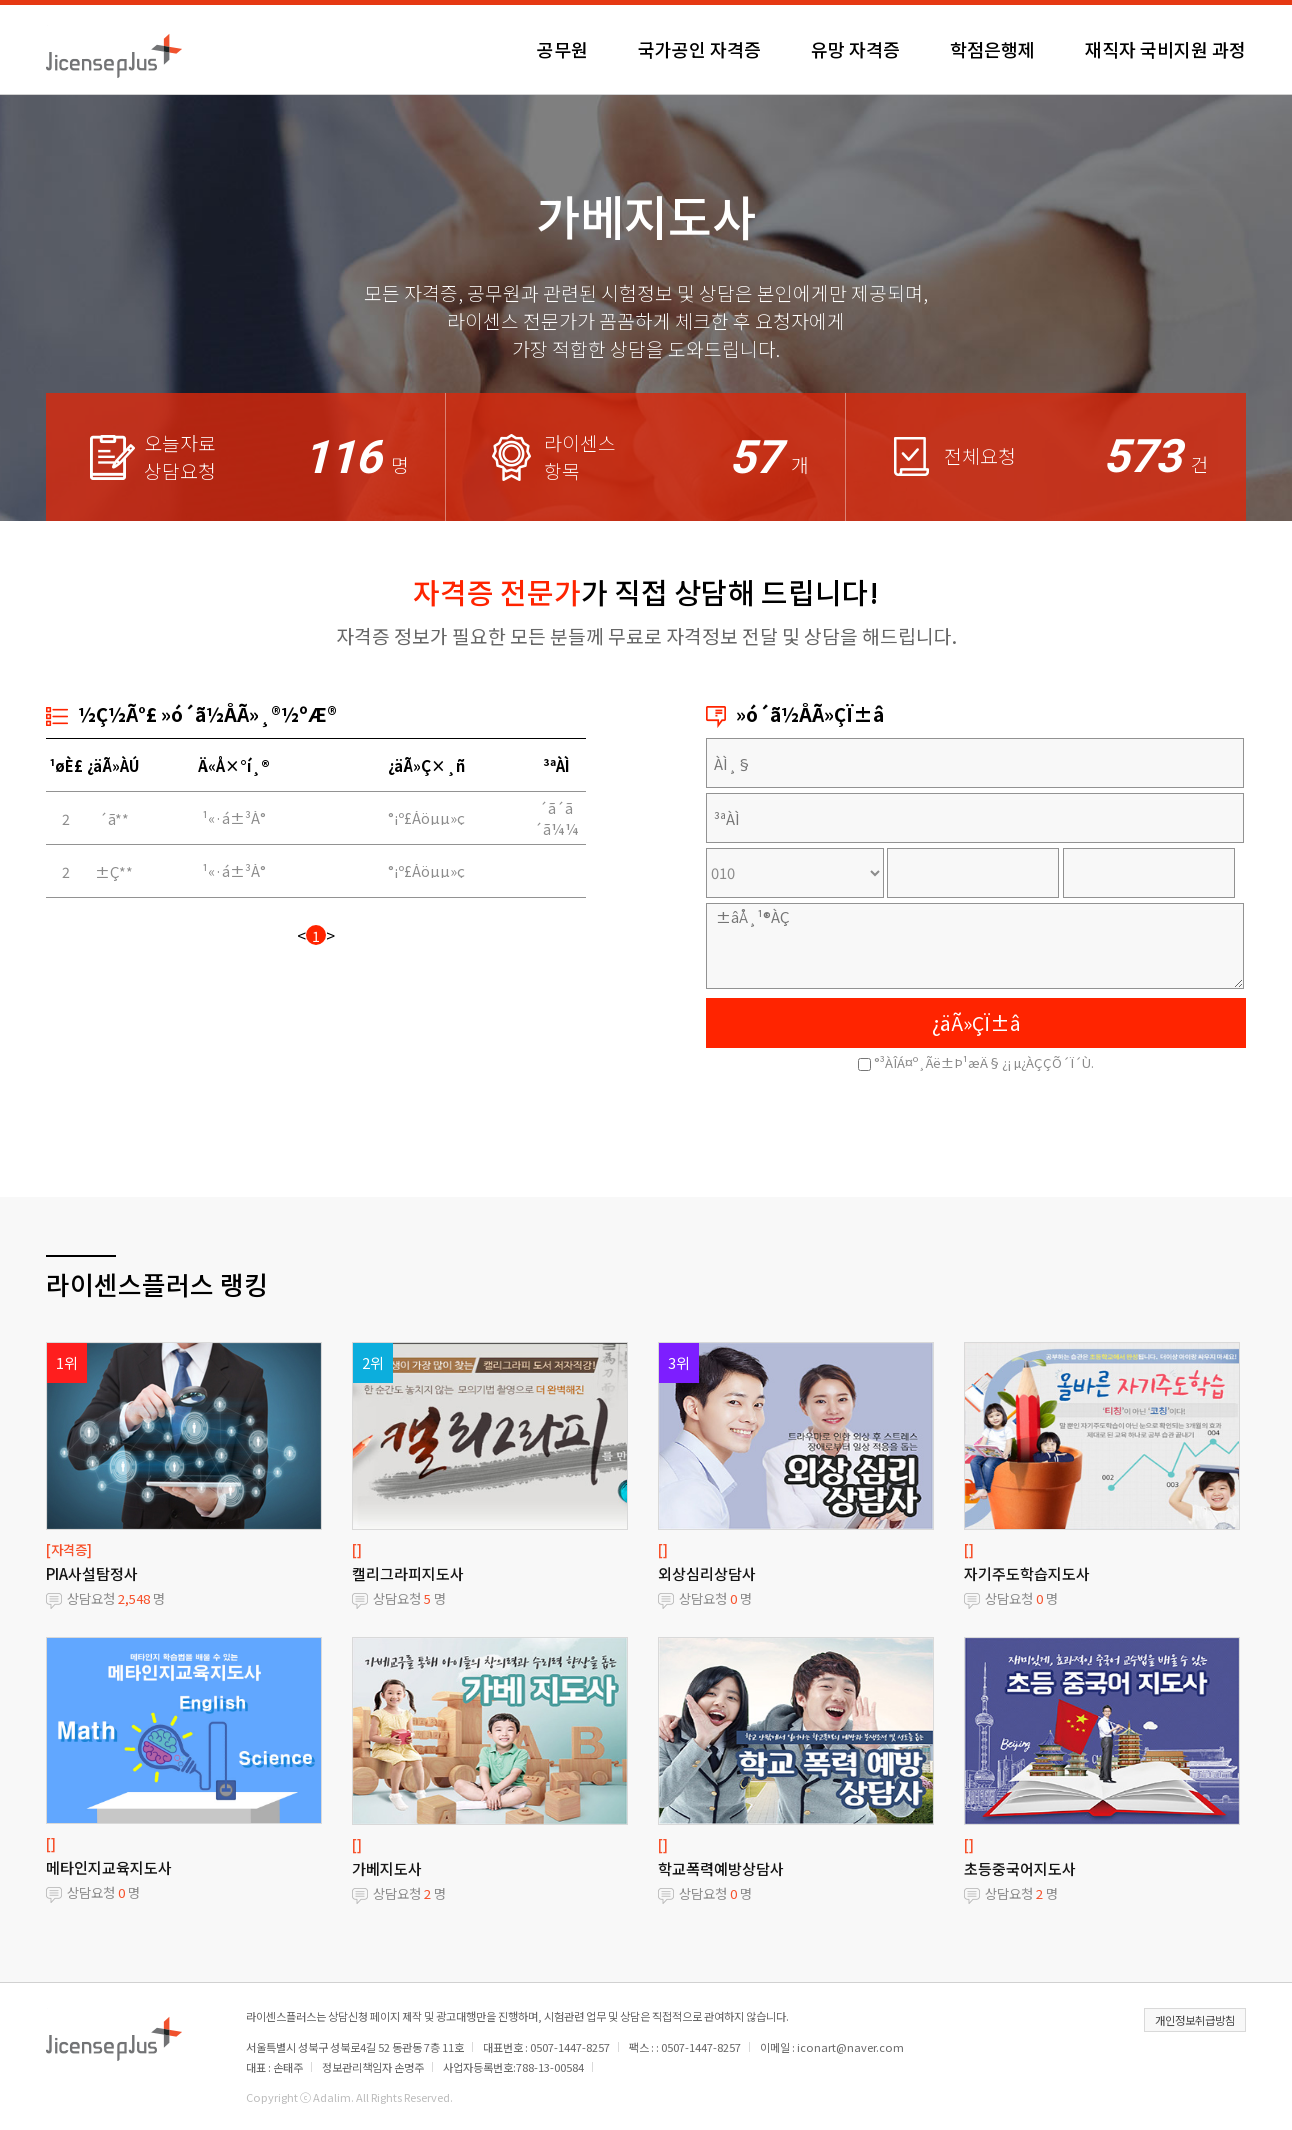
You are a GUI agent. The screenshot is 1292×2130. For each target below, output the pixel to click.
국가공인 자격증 (699, 49)
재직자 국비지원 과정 (1165, 49)
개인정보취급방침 (1195, 2020)
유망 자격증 (855, 49)
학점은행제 (992, 49)
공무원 (562, 49)
